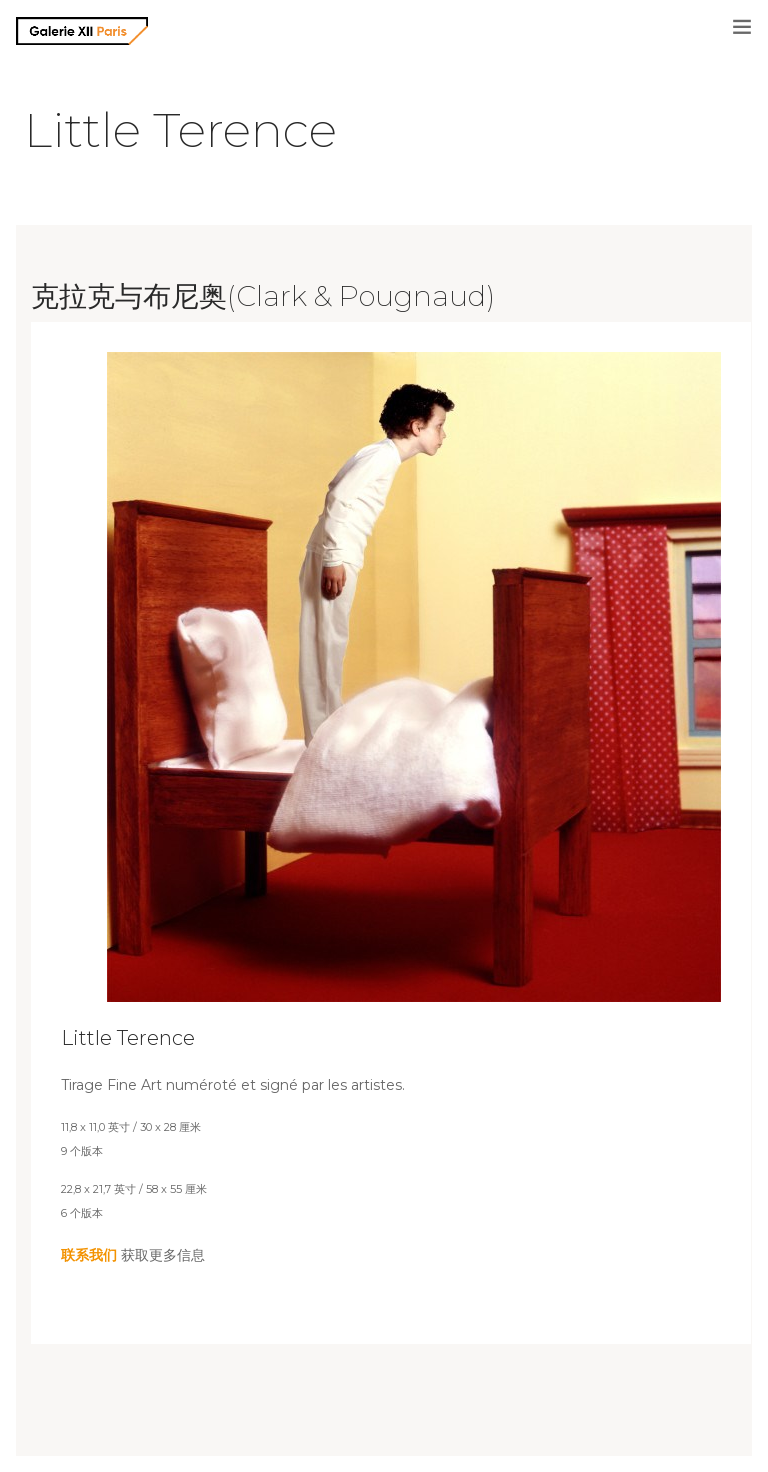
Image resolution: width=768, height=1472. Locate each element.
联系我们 (89, 1255)
